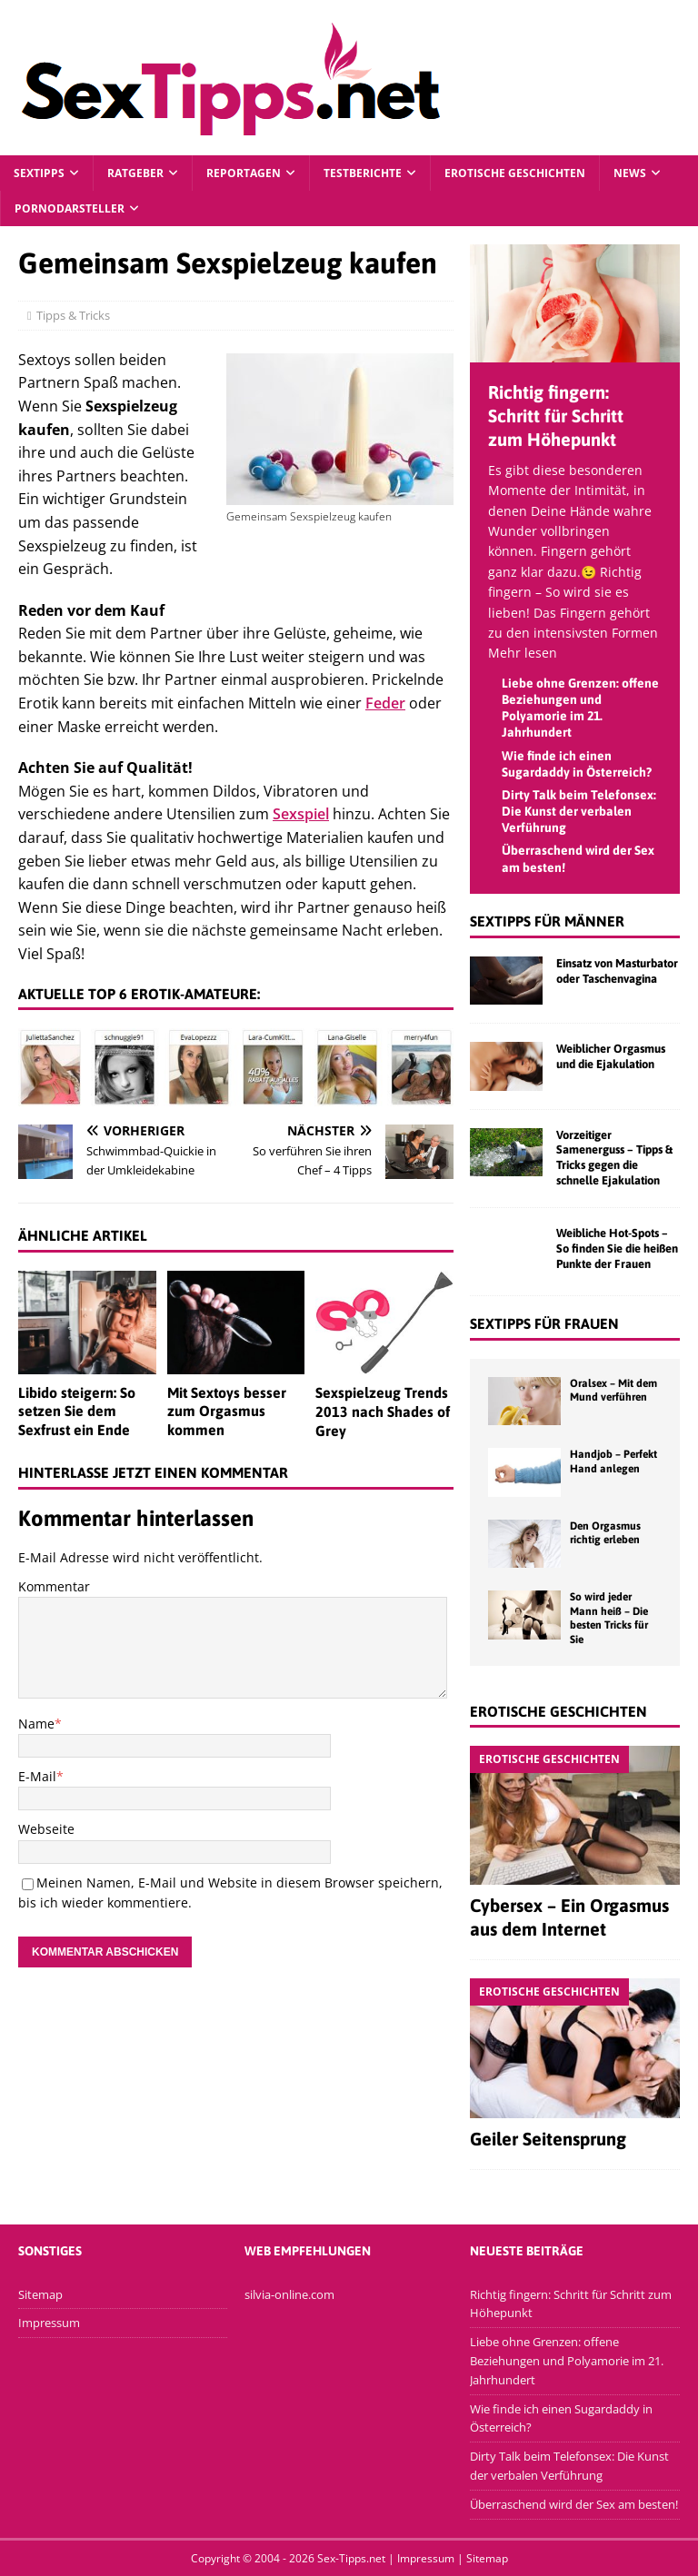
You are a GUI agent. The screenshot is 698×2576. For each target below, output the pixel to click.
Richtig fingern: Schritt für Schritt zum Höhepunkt (555, 415)
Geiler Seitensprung (548, 2138)
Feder (385, 703)
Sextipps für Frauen (544, 1323)
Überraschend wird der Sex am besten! (574, 2504)
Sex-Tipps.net (351, 2558)
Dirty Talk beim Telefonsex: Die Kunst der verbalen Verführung (579, 811)
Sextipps (39, 173)
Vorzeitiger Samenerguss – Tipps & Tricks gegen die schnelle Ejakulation (614, 1158)
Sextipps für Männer (547, 921)
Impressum (49, 2322)
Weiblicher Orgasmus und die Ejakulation (610, 1056)
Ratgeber (135, 173)
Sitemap (40, 2294)
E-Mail (37, 1776)
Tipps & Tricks (82, 315)
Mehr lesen (522, 652)
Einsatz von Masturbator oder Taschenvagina (617, 971)
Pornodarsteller (70, 208)
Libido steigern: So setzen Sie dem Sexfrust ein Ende (76, 1411)
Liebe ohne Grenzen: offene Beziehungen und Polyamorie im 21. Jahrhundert (566, 2360)
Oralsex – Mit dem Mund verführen (613, 1390)
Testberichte (363, 173)
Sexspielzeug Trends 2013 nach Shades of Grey (382, 1411)
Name (36, 1723)
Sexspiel (301, 814)
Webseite (46, 1829)
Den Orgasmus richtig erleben (605, 1533)
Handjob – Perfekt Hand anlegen (613, 1461)
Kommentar (54, 1586)
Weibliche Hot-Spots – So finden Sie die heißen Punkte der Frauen (617, 1248)
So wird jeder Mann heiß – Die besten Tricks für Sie (609, 1618)
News (629, 173)
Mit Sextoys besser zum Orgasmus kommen (226, 1411)
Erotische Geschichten (514, 173)
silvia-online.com (289, 2294)
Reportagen (243, 173)
